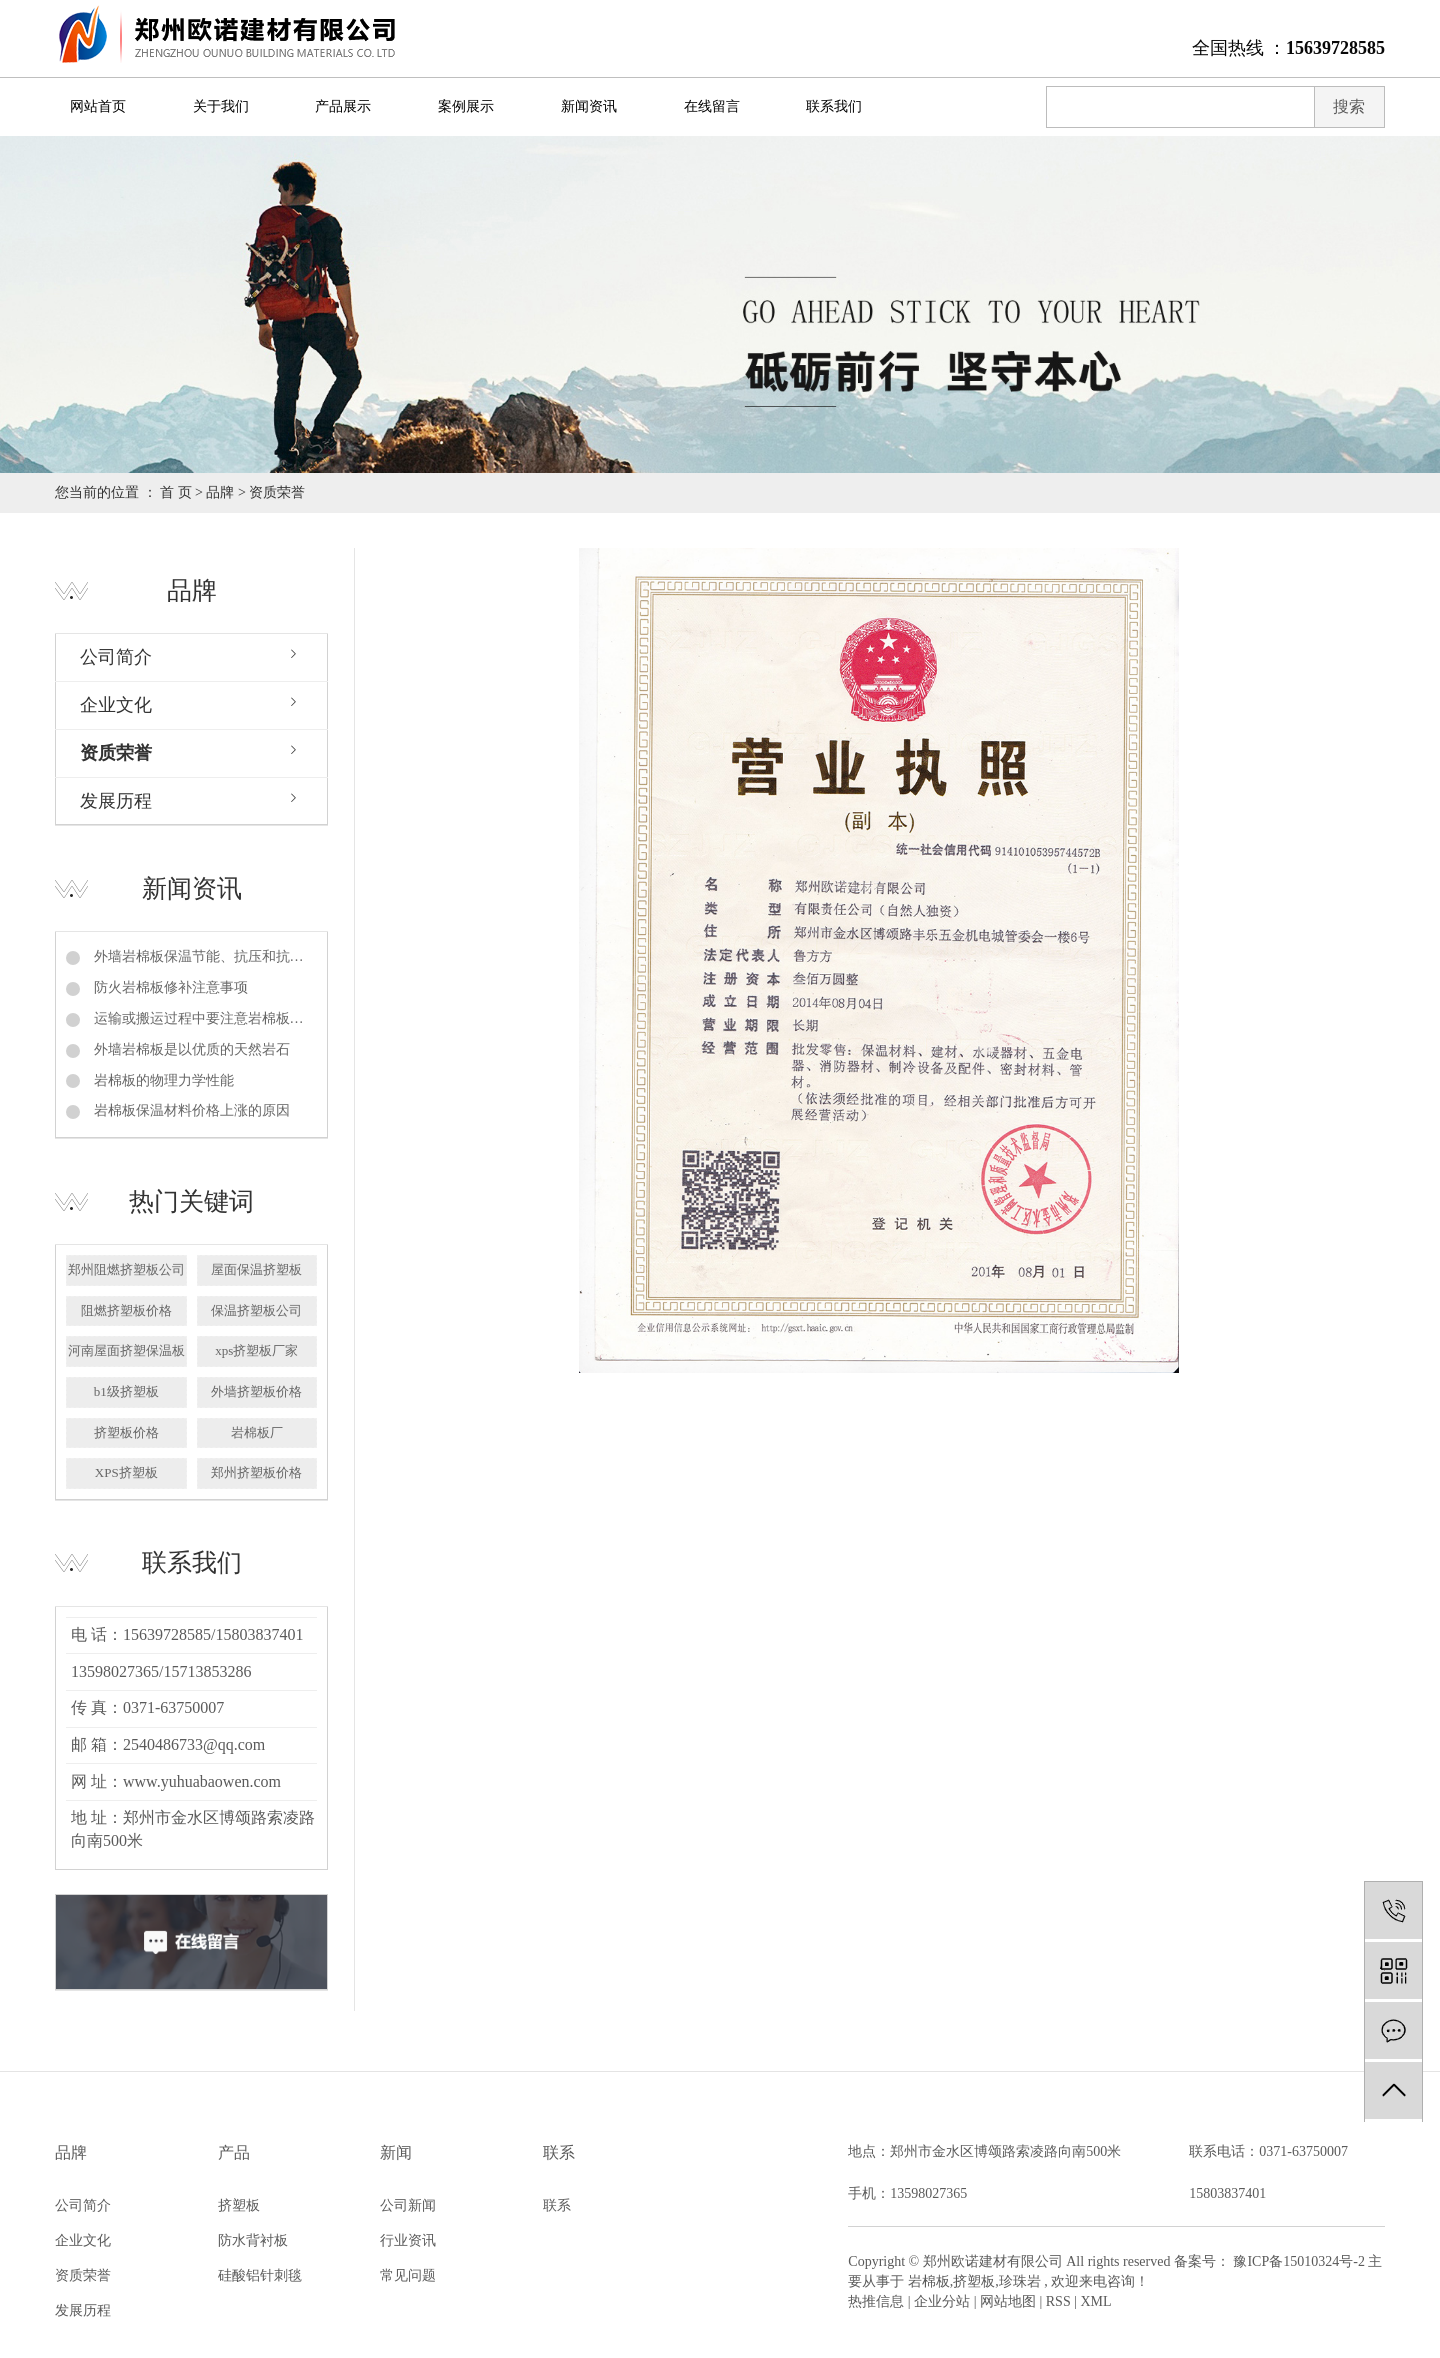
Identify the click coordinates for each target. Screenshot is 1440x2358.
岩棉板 (929, 2281)
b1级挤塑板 (126, 1391)
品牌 (220, 492)
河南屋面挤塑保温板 (126, 1350)
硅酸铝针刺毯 (260, 2275)
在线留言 (712, 106)
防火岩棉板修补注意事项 (169, 987)
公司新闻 (408, 2205)
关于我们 (221, 106)
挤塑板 (239, 2205)
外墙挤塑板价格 (256, 1391)
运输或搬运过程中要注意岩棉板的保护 (203, 1018)
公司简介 (116, 657)
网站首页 (98, 106)
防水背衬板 (253, 2240)
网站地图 (1008, 2301)
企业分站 (942, 2301)
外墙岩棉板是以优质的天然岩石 (190, 1049)
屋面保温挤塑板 (256, 1269)
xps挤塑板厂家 (256, 1350)
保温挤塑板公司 (256, 1310)
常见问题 (408, 2275)
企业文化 (116, 705)
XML (1096, 2301)
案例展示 (466, 106)
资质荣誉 (116, 753)
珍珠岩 (1020, 2281)
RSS (1058, 2301)
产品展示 (343, 106)
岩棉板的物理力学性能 (162, 1080)
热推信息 (876, 2301)
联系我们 (834, 106)
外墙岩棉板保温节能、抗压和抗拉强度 (203, 956)
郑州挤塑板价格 (256, 1472)
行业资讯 (408, 2240)
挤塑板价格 (126, 1432)
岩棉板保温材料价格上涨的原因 (190, 1110)
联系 (557, 2205)
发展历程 (116, 801)
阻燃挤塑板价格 (126, 1310)
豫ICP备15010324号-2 (1298, 2261)
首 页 (176, 492)
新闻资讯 (589, 106)
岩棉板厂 (257, 1432)
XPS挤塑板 (126, 1472)
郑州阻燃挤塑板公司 (126, 1269)
